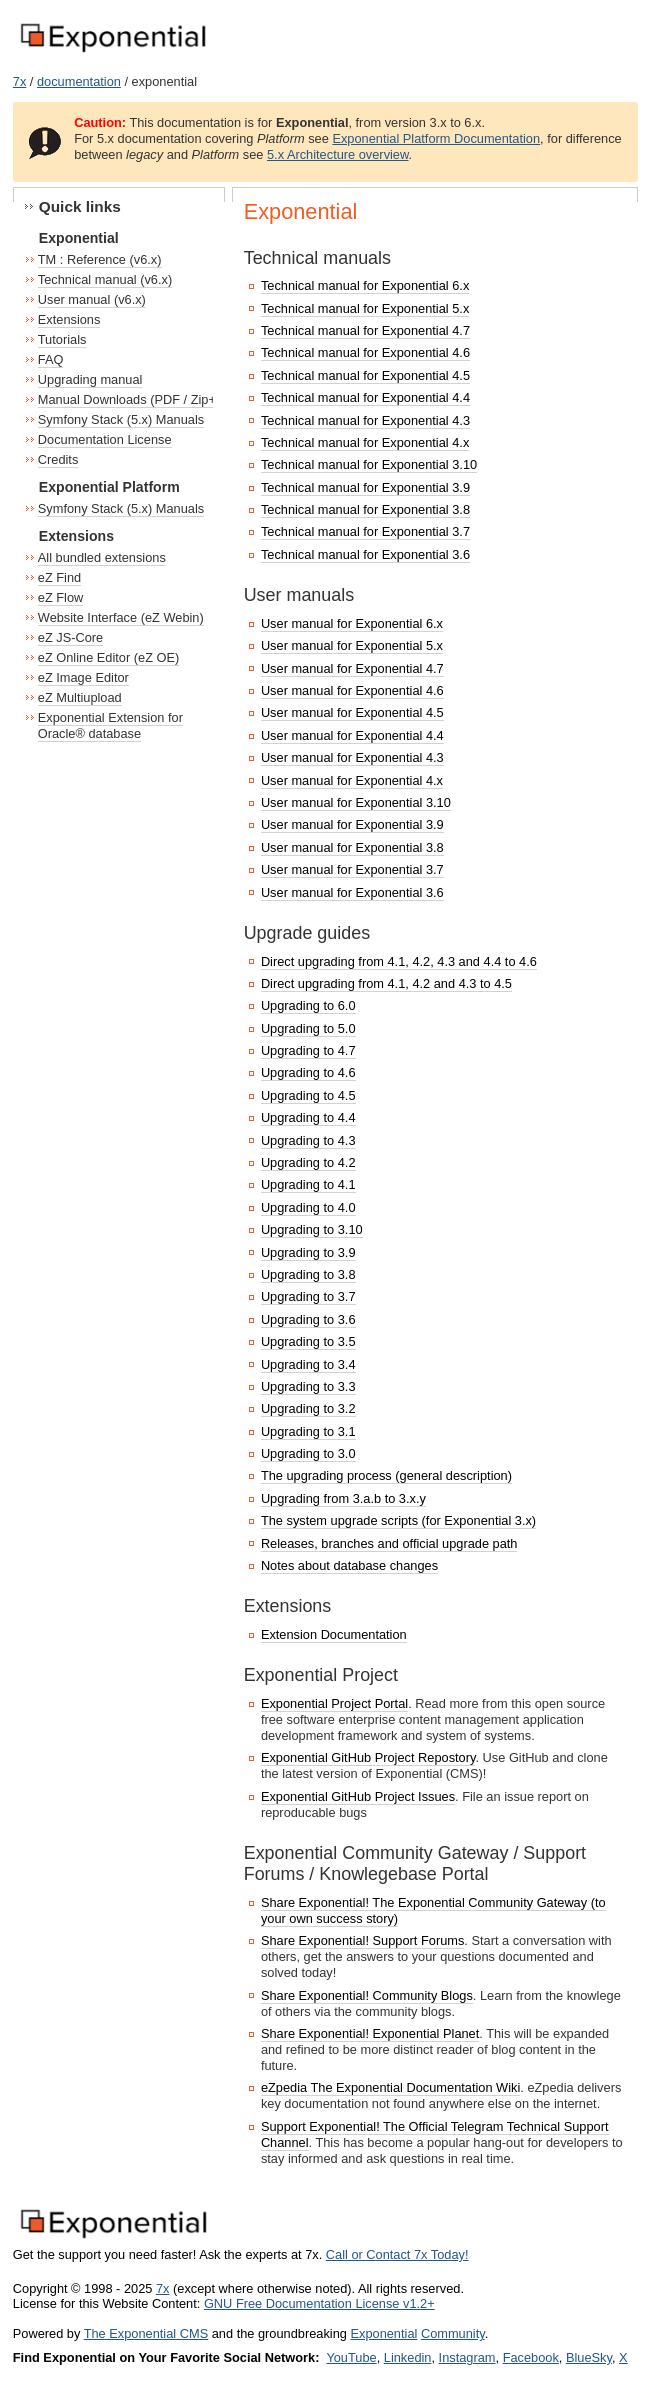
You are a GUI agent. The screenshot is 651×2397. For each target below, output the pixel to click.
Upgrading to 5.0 (308, 1028)
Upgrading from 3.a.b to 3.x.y (343, 1498)
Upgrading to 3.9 (308, 1252)
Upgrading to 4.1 (308, 1184)
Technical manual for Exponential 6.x (365, 285)
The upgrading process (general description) (386, 1475)
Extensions (69, 319)
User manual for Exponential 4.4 (352, 735)
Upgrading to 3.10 (312, 1229)
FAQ (51, 359)
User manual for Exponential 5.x (352, 645)
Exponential (383, 2333)
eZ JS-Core (70, 637)
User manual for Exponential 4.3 (352, 757)
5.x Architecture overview (338, 154)
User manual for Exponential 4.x (352, 780)
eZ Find (59, 577)
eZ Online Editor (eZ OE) (109, 657)
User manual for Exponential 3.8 (352, 847)
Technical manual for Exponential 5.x (365, 308)
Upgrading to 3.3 (308, 1386)
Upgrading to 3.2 (308, 1408)
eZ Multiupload (80, 697)
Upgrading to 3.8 (308, 1274)
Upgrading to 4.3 (308, 1140)
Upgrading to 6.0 (308, 1005)
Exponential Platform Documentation (436, 138)
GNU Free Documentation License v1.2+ (319, 2303)
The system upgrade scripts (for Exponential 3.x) (398, 1520)
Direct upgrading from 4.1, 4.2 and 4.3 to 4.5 (386, 983)
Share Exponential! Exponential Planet (370, 2033)
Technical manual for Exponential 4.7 (365, 330)
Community (453, 2333)
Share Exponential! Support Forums (362, 1940)
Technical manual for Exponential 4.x (365, 442)
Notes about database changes (349, 1565)
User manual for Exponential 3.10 (356, 802)
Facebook (531, 2357)
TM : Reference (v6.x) (100, 259)
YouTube (351, 2357)
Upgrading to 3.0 (308, 1453)
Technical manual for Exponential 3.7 (365, 531)
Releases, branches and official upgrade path (389, 1543)
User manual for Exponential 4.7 (352, 668)
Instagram (467, 2357)
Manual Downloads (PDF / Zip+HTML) (146, 399)
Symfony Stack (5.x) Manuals (121, 419)
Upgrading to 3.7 (308, 1296)
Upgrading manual (90, 379)
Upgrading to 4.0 (308, 1207)
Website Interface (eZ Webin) (121, 617)
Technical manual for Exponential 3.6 (365, 554)
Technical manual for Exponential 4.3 (365, 420)
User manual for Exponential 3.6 (352, 892)
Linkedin (408, 2357)
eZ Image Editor (83, 677)
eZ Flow (61, 597)
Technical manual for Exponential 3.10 (369, 464)
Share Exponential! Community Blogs (367, 1995)
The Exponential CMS (146, 2333)
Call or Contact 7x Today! (397, 2254)
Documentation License (105, 439)
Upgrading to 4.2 (308, 1162)
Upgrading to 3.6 (308, 1319)
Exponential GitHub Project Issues (358, 1796)
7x (20, 81)
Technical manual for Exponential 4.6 (365, 352)
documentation (79, 81)
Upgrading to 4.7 (308, 1050)
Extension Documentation (334, 1634)
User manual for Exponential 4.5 (352, 712)
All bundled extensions (102, 557)
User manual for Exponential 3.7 (352, 869)
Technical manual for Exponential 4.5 (365, 375)
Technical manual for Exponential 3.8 (365, 509)
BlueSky (589, 2357)
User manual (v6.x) (92, 299)
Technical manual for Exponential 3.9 (365, 487)
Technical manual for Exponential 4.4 (365, 397)
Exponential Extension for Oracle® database (110, 725)
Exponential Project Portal (334, 1703)
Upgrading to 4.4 (308, 1117)
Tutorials (62, 339)
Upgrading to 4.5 (308, 1095)
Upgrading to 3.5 (308, 1341)
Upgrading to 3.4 (308, 1364)
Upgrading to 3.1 (308, 1431)
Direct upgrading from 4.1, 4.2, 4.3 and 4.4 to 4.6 (399, 961)
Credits (58, 459)
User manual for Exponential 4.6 (352, 690)
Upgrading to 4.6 (308, 1072)
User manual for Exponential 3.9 (352, 824)
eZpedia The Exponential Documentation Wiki (390, 2087)
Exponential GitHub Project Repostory (368, 1757)
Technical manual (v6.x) (105, 279)
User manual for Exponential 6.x (352, 623)
